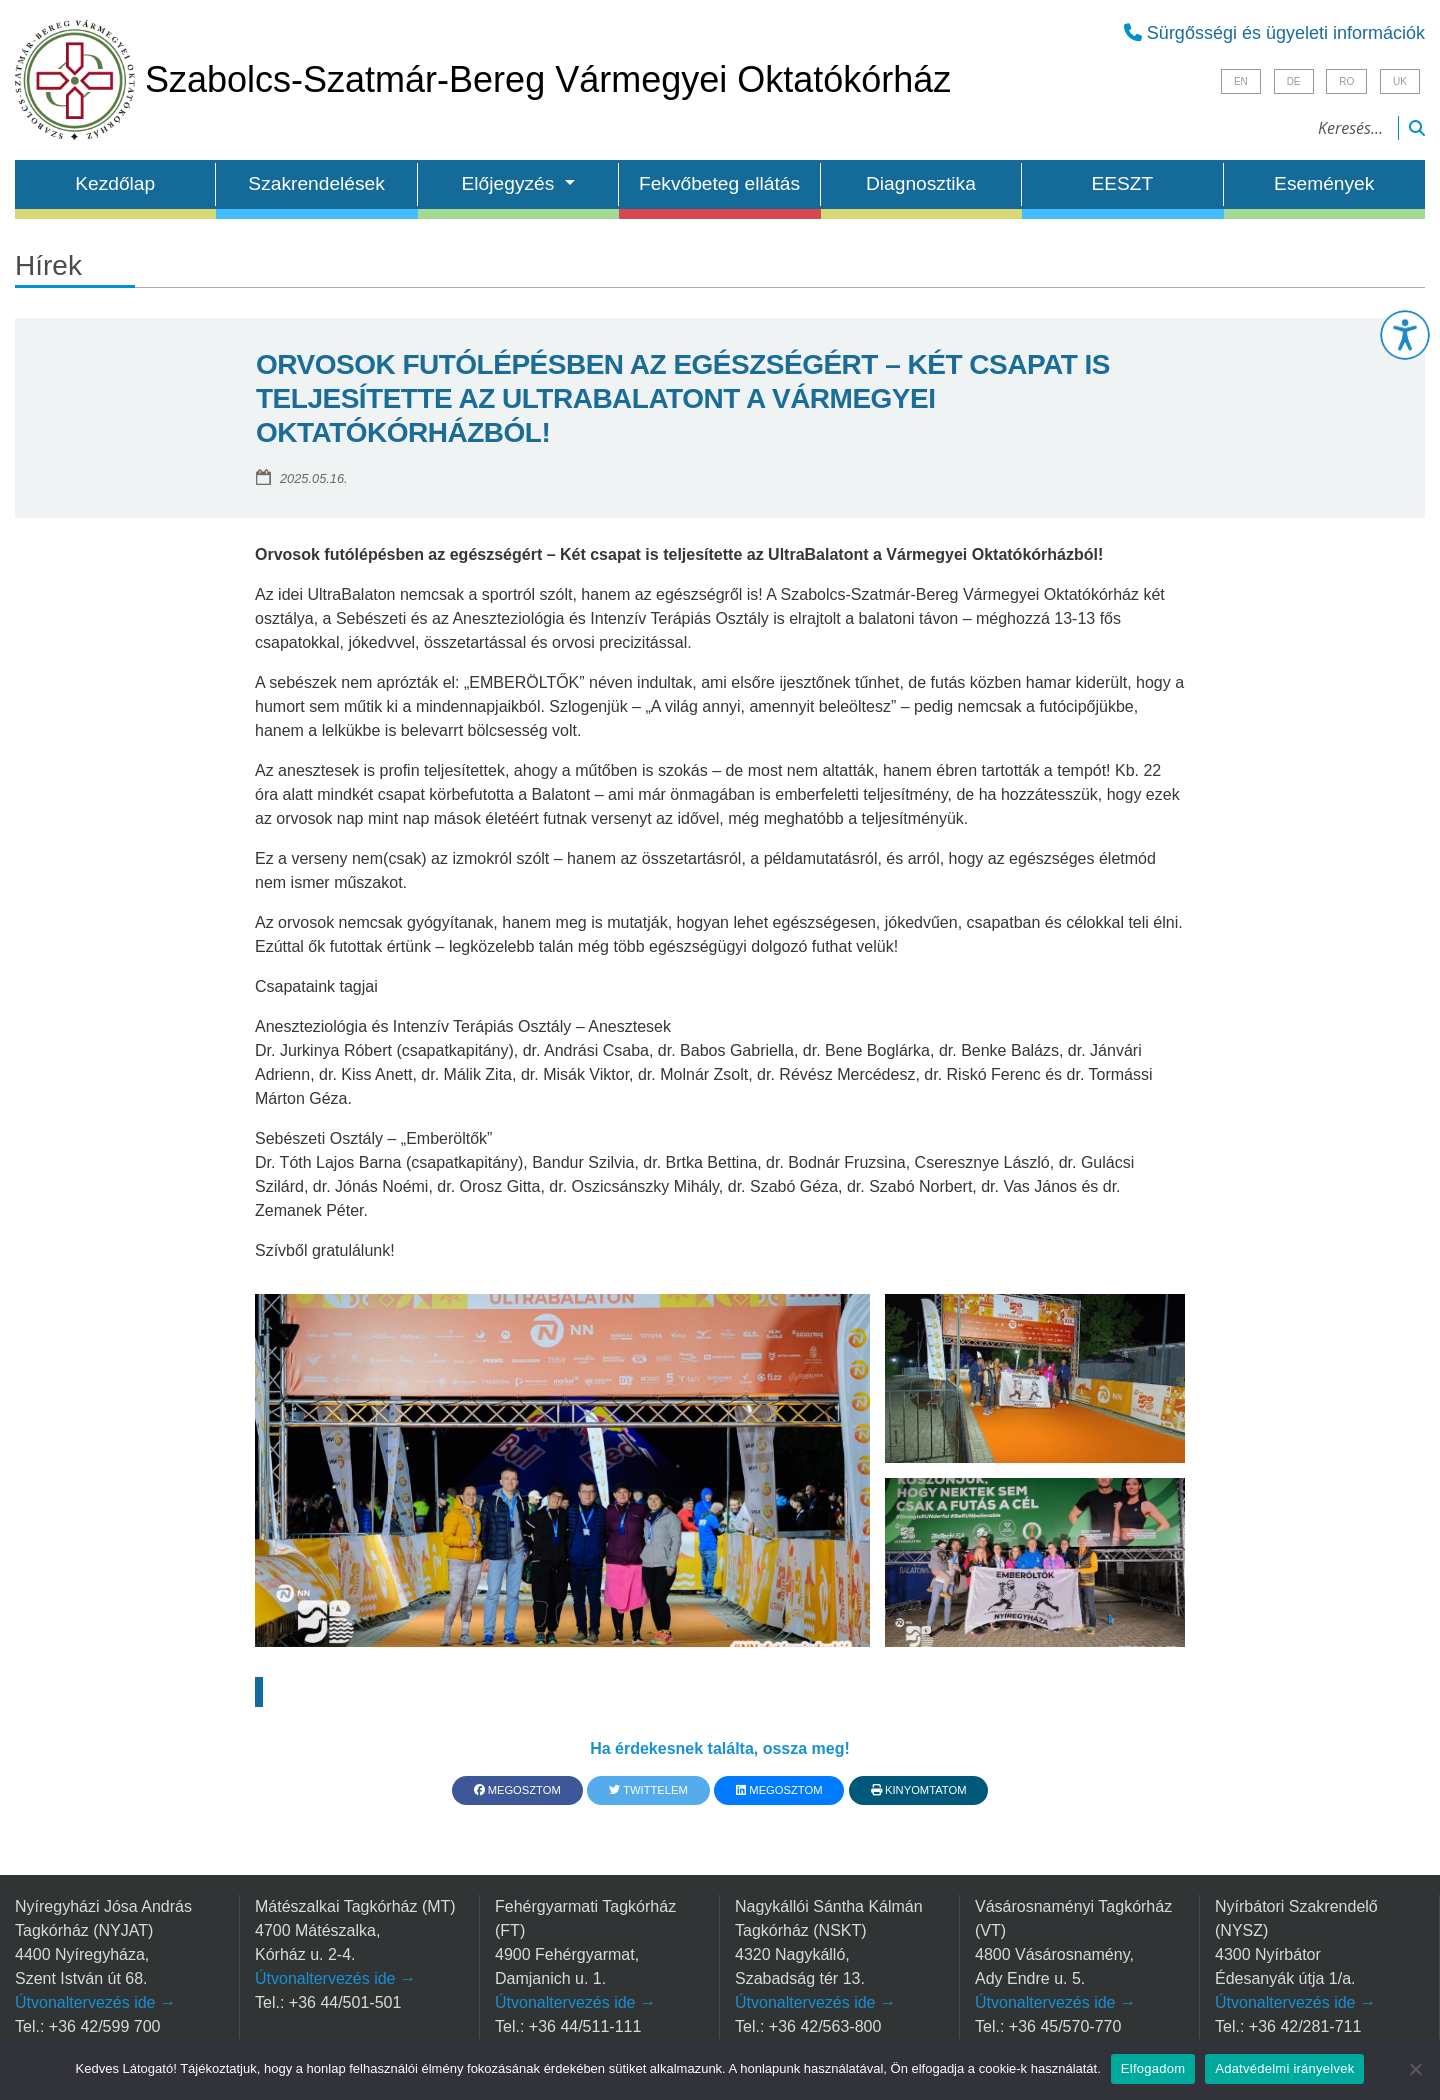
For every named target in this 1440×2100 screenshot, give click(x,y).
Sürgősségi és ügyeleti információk (1274, 33)
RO (1346, 81)
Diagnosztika (921, 183)
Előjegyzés (511, 183)
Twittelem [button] (648, 1790)
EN (1241, 81)
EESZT (1122, 183)
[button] (1405, 335)
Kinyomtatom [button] (919, 1790)
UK (1400, 81)
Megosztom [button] (517, 1790)
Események (1324, 183)
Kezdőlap (115, 183)
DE (1294, 81)
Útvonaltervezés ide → (95, 2002)
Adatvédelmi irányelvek (1284, 2068)
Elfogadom (1153, 2068)
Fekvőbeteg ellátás (719, 183)
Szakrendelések (316, 183)
